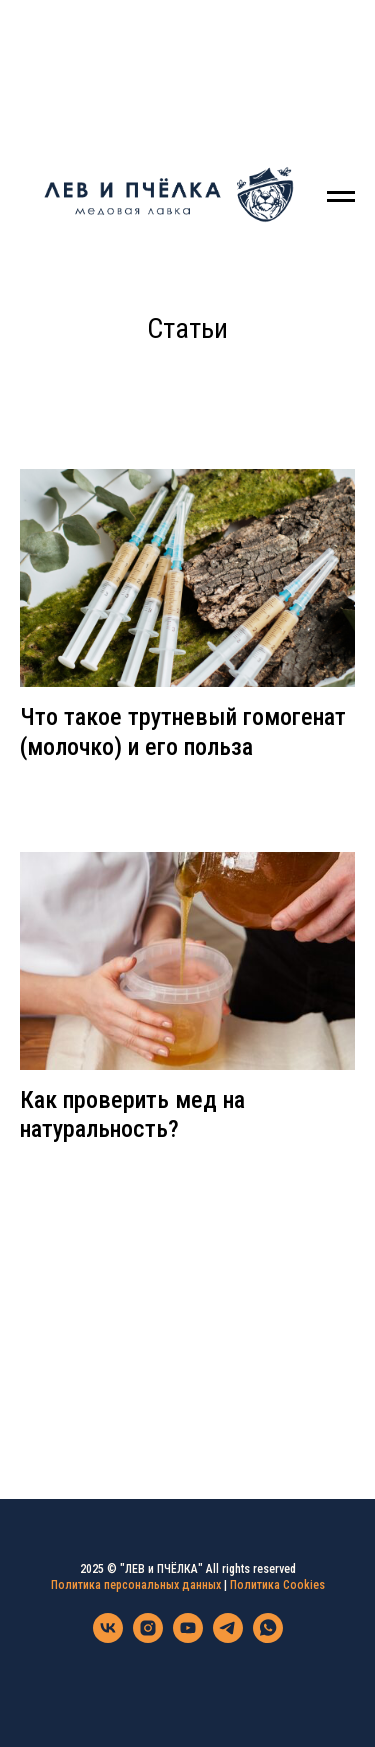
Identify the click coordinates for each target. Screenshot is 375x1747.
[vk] (108, 1637)
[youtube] (188, 1637)
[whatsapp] (268, 1637)
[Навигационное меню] (341, 197)
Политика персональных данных (136, 1585)
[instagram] (148, 1637)
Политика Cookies (277, 1585)
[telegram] (228, 1637)
